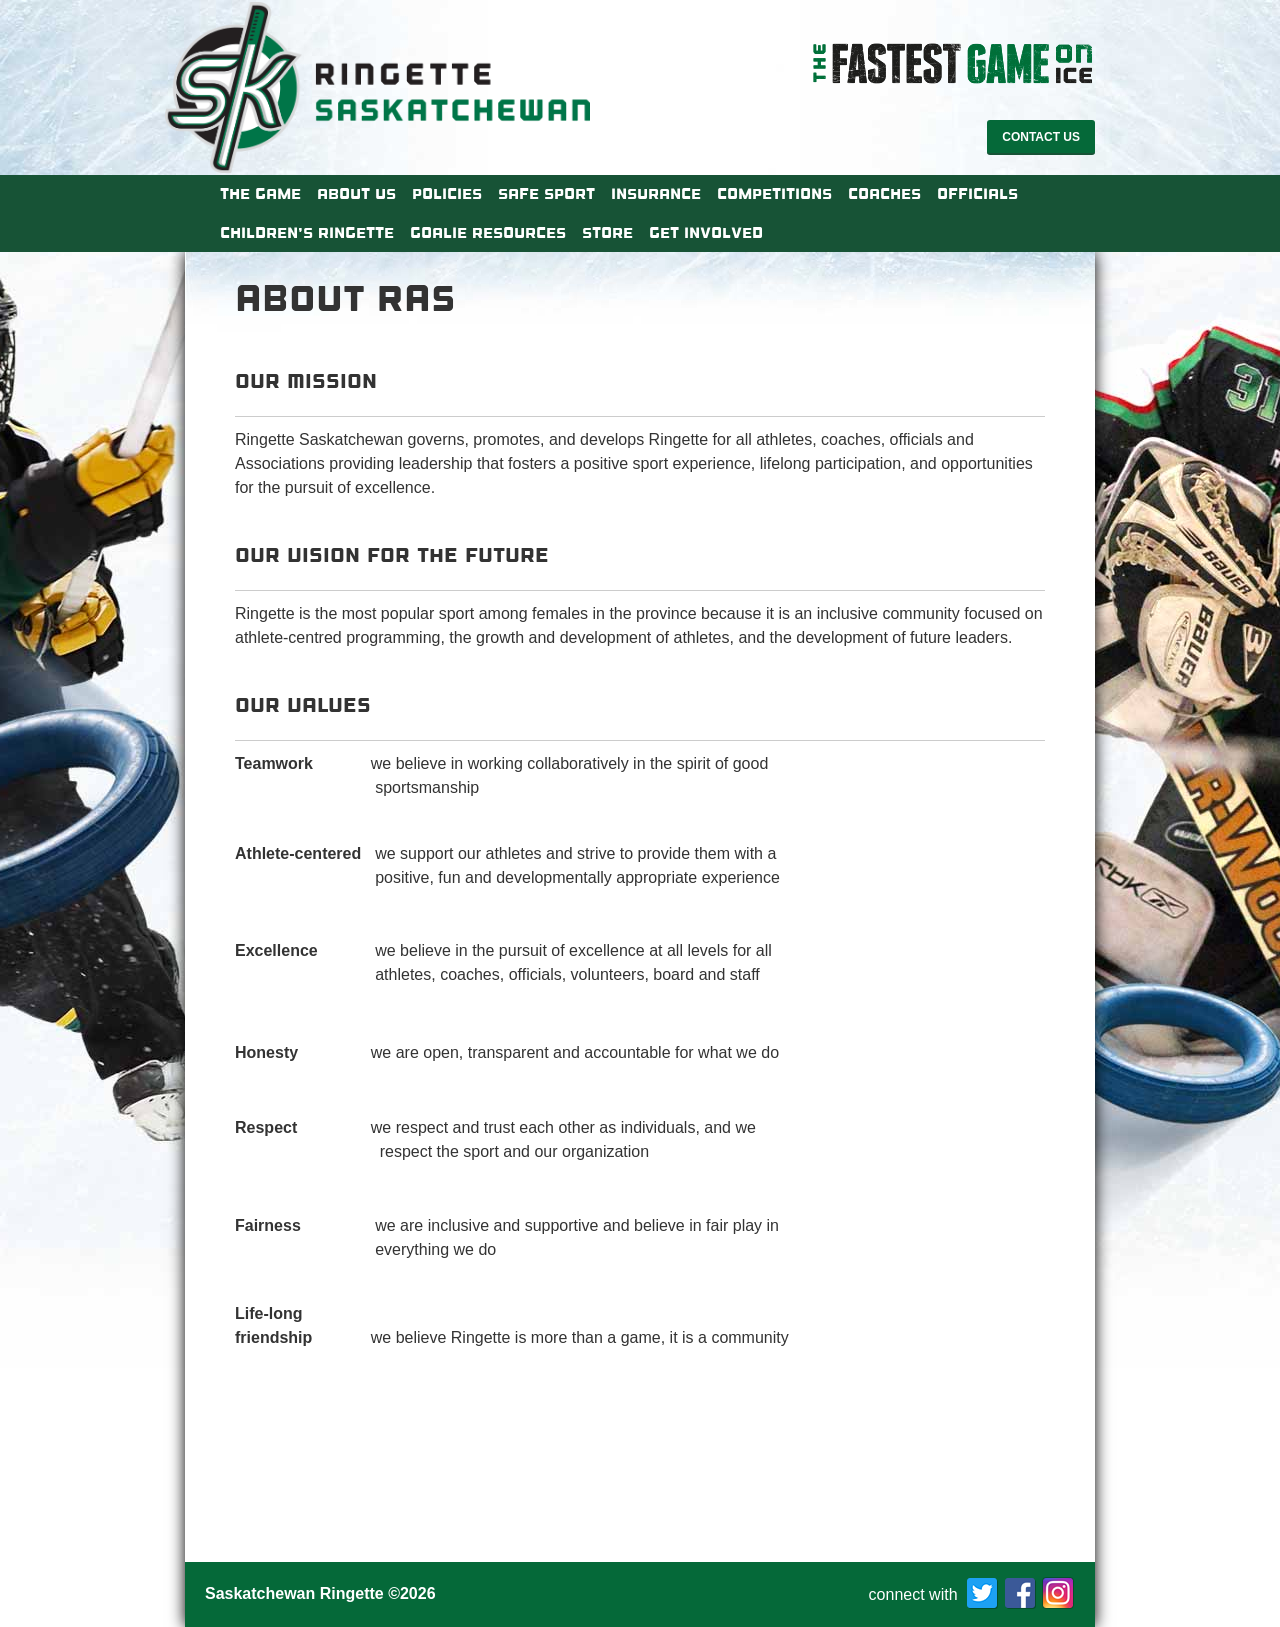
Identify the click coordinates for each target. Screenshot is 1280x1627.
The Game (260, 194)
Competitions (774, 194)
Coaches (884, 194)
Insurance (656, 194)
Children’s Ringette (307, 233)
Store (607, 233)
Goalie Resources (488, 233)
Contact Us (1041, 137)
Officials (977, 194)
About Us (356, 194)
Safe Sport (546, 194)
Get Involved (706, 233)
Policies (447, 194)
